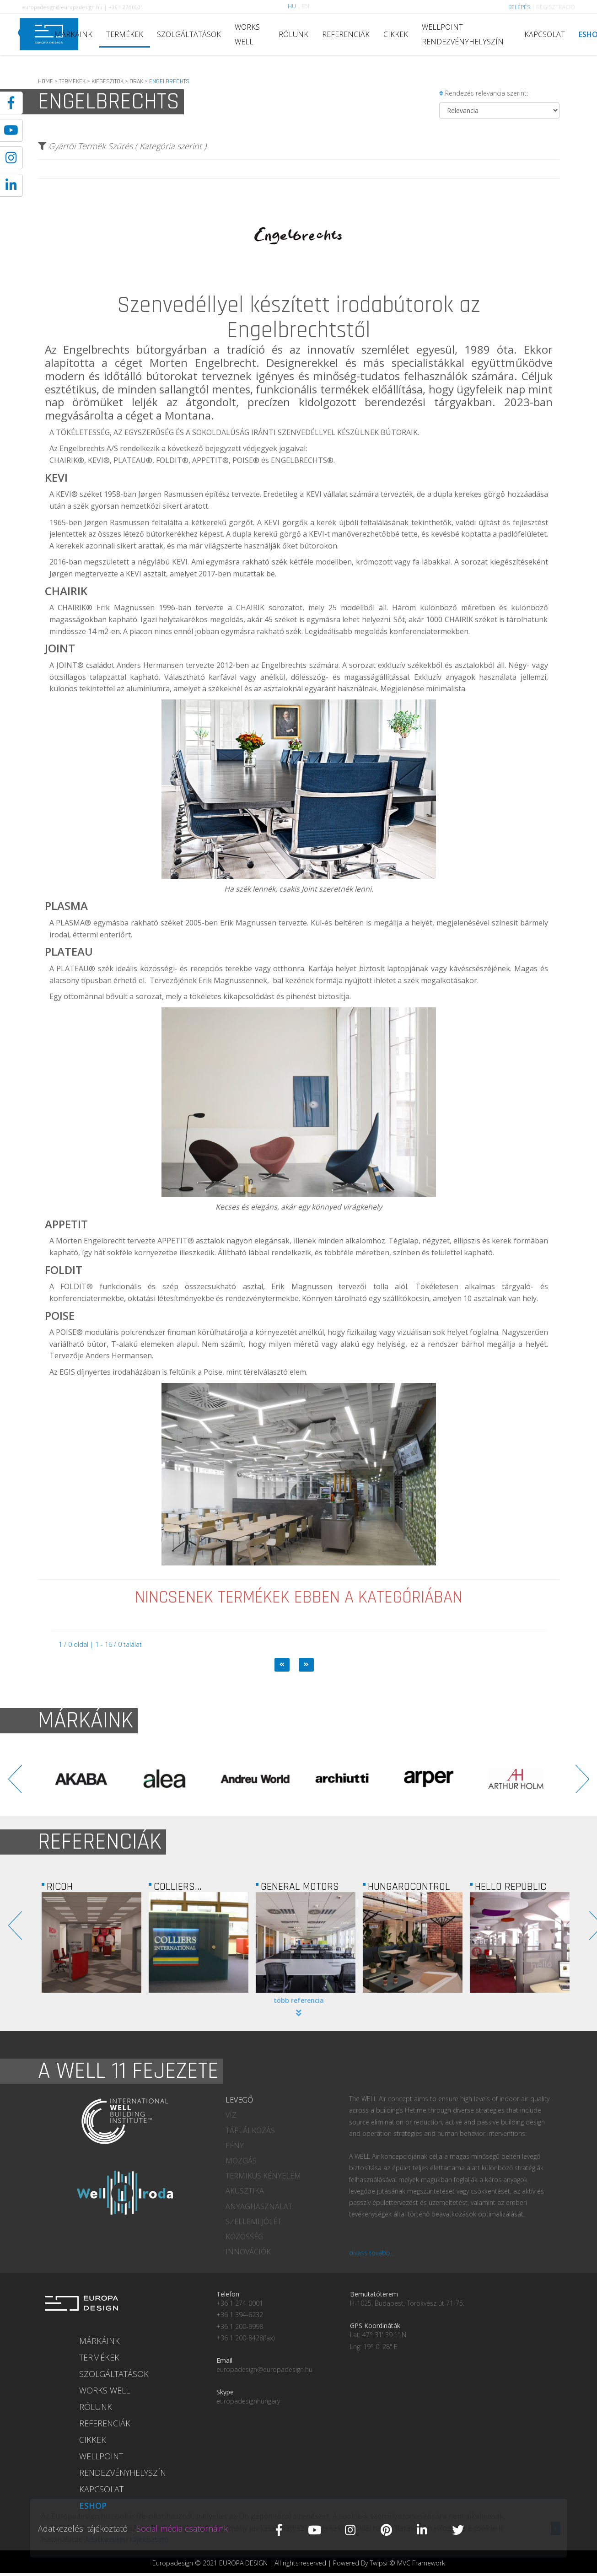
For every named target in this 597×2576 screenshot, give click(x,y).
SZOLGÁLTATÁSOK (189, 34)
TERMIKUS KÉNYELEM (263, 2176)
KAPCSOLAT (544, 34)
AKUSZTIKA (245, 2191)
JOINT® (70, 665)
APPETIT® (175, 1241)
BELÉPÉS (519, 7)
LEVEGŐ (239, 2100)
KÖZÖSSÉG (245, 2237)
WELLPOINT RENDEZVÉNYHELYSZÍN (463, 34)
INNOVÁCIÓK (248, 2252)
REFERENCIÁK (346, 34)
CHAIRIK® (75, 607)
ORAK (136, 81)
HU (292, 6)
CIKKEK (395, 34)
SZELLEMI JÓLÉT (253, 2221)
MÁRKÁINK (73, 34)
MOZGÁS (241, 2161)
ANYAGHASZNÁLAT (259, 2206)
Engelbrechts (96, 349)
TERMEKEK (72, 81)
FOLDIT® (76, 1286)
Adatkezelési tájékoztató (83, 2528)
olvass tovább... (371, 2252)
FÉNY (235, 2145)
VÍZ (231, 2115)
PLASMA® (73, 923)
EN (305, 6)
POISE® (69, 1332)
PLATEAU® (75, 968)
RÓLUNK (293, 34)
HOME (45, 81)
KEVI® (67, 494)
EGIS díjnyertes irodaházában (109, 1372)
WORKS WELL (247, 34)
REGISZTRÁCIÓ (555, 7)
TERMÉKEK (124, 34)
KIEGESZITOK (107, 81)
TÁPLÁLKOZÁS (250, 2130)
